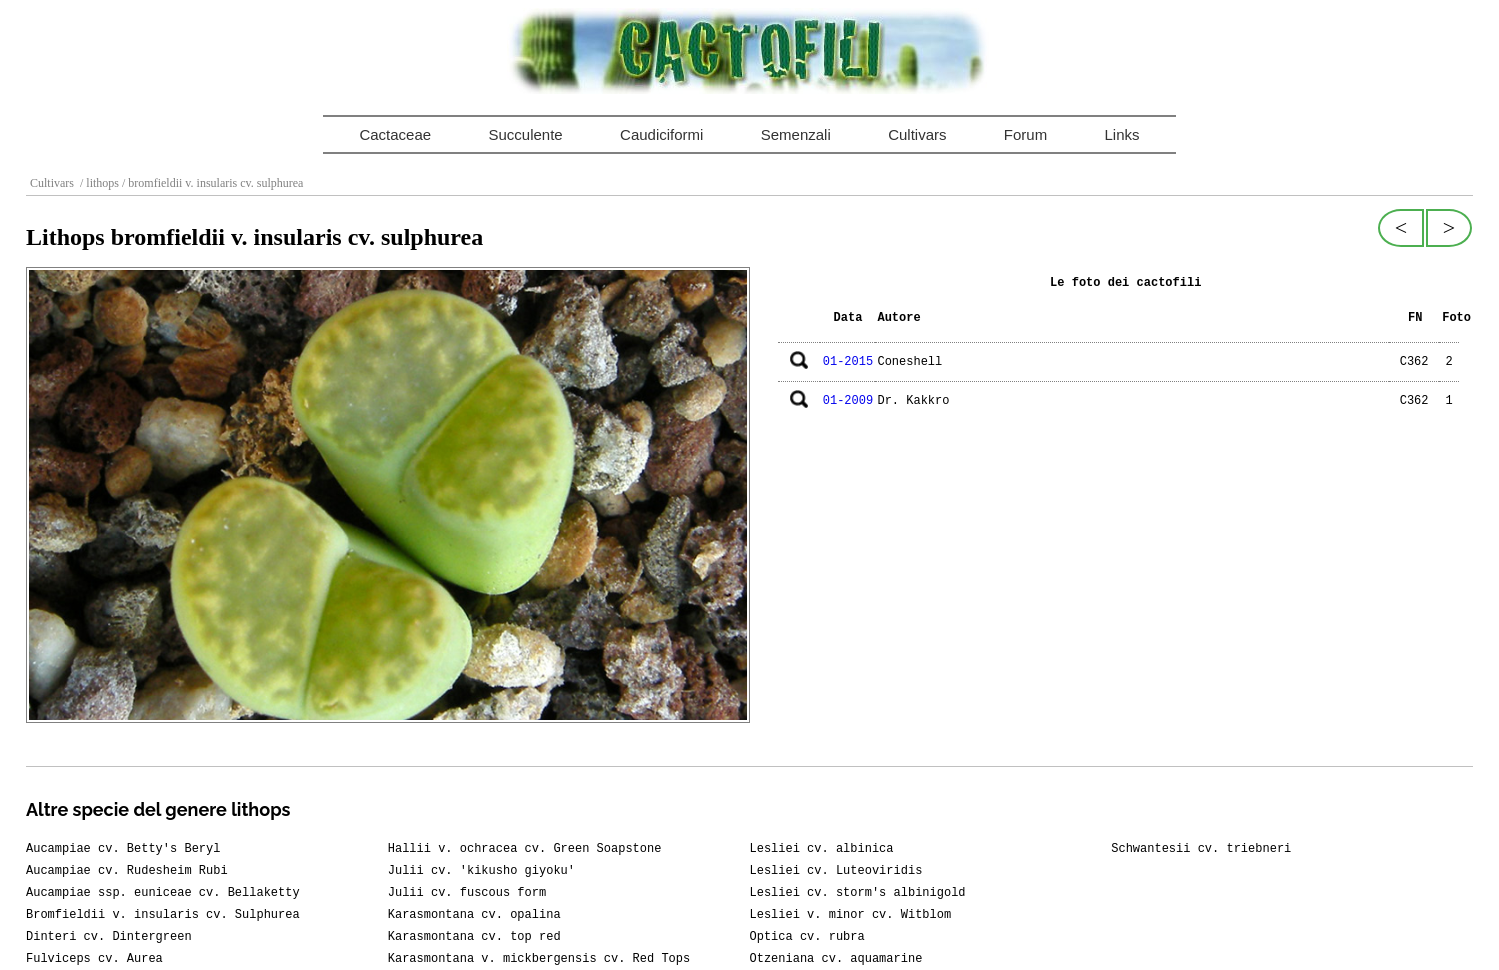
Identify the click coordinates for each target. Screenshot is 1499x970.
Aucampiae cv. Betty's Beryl (123, 849)
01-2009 (848, 401)
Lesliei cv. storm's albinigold (858, 893)
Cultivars (917, 134)
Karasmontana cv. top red (474, 937)
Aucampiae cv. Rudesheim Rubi (127, 871)
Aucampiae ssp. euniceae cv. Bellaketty (163, 893)
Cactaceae (395, 134)
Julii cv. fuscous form (467, 893)
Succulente (525, 134)
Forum (1025, 134)
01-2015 (848, 362)
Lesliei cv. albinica (822, 849)
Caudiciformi (661, 134)
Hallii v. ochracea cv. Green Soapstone (525, 849)
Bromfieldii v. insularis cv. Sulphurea (163, 915)
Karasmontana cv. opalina (474, 915)
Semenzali (796, 134)
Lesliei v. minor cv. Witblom (851, 915)
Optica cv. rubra (807, 937)
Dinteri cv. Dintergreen (109, 937)
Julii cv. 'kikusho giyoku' (481, 871)
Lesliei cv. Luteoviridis (836, 871)
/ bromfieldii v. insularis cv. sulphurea (211, 183)
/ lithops (98, 183)
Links (1122, 134)
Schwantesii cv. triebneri (1201, 849)
